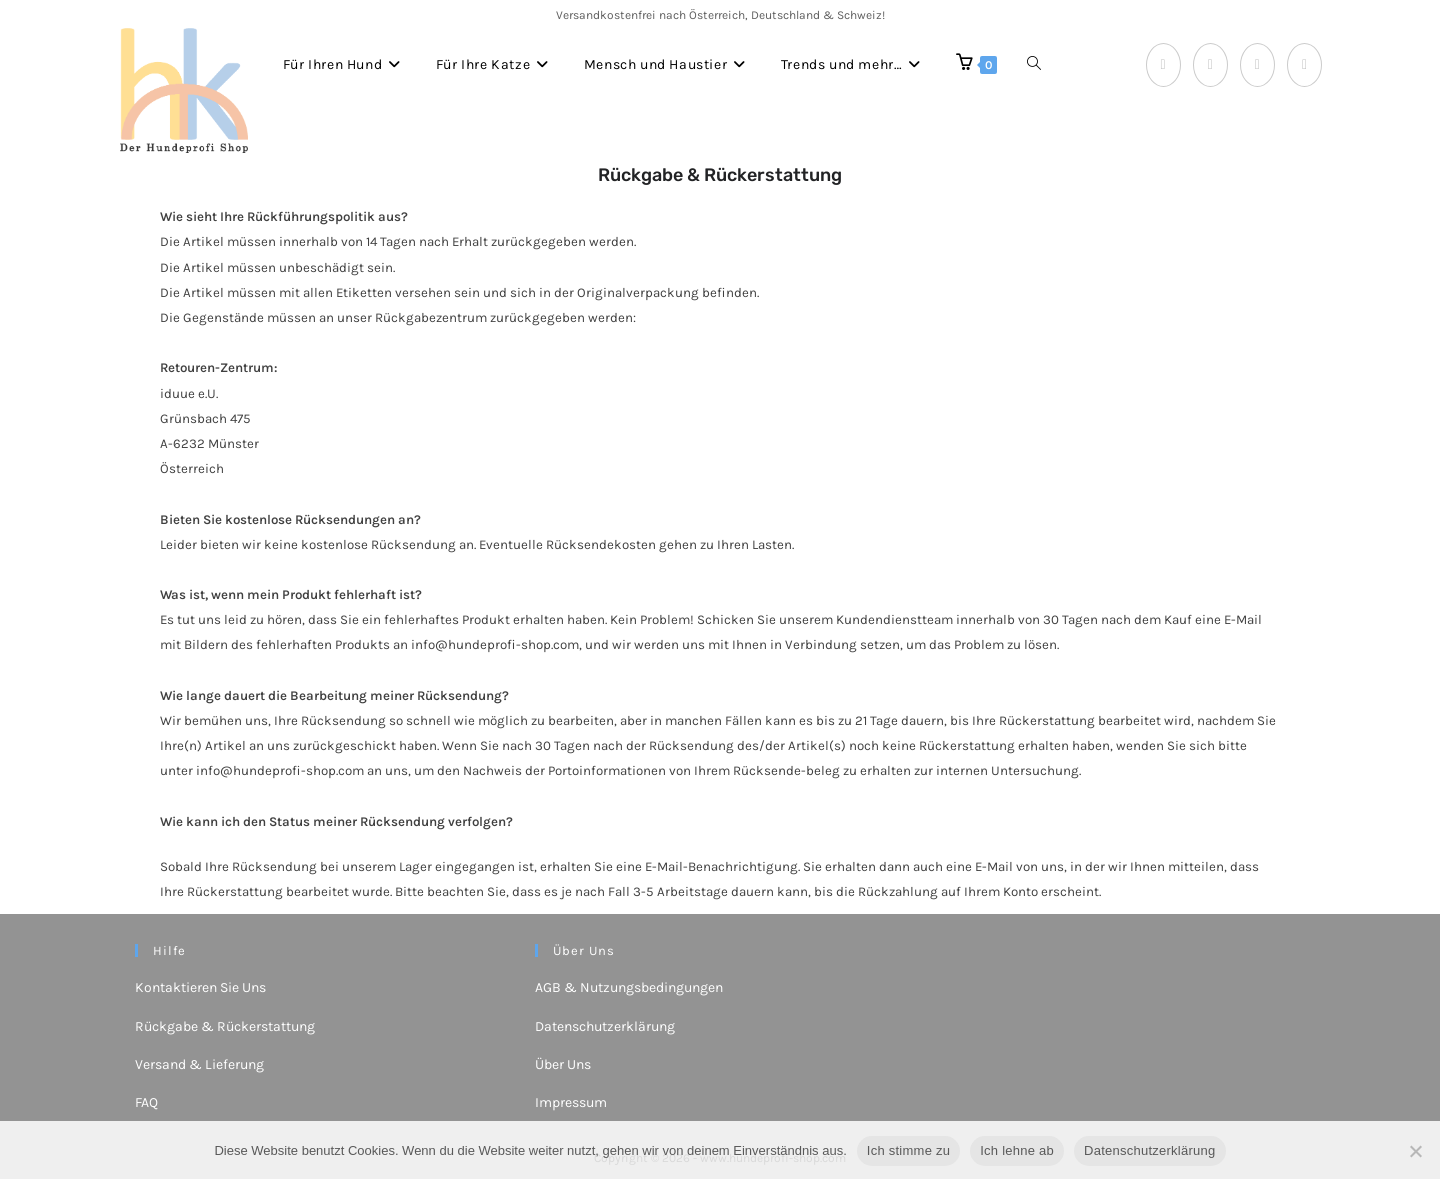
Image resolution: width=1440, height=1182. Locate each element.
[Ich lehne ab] (1415, 1151)
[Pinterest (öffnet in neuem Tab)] (1210, 65)
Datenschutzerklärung (605, 1029)
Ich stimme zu (908, 1150)
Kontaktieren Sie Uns (200, 991)
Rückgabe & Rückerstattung (225, 1029)
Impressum (571, 1105)
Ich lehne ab (1017, 1150)
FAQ (146, 1105)
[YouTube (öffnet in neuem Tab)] (1304, 65)
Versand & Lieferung (199, 1067)
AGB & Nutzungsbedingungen (629, 991)
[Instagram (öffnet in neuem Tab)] (1257, 65)
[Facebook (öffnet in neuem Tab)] (1163, 65)
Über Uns (563, 1067)
